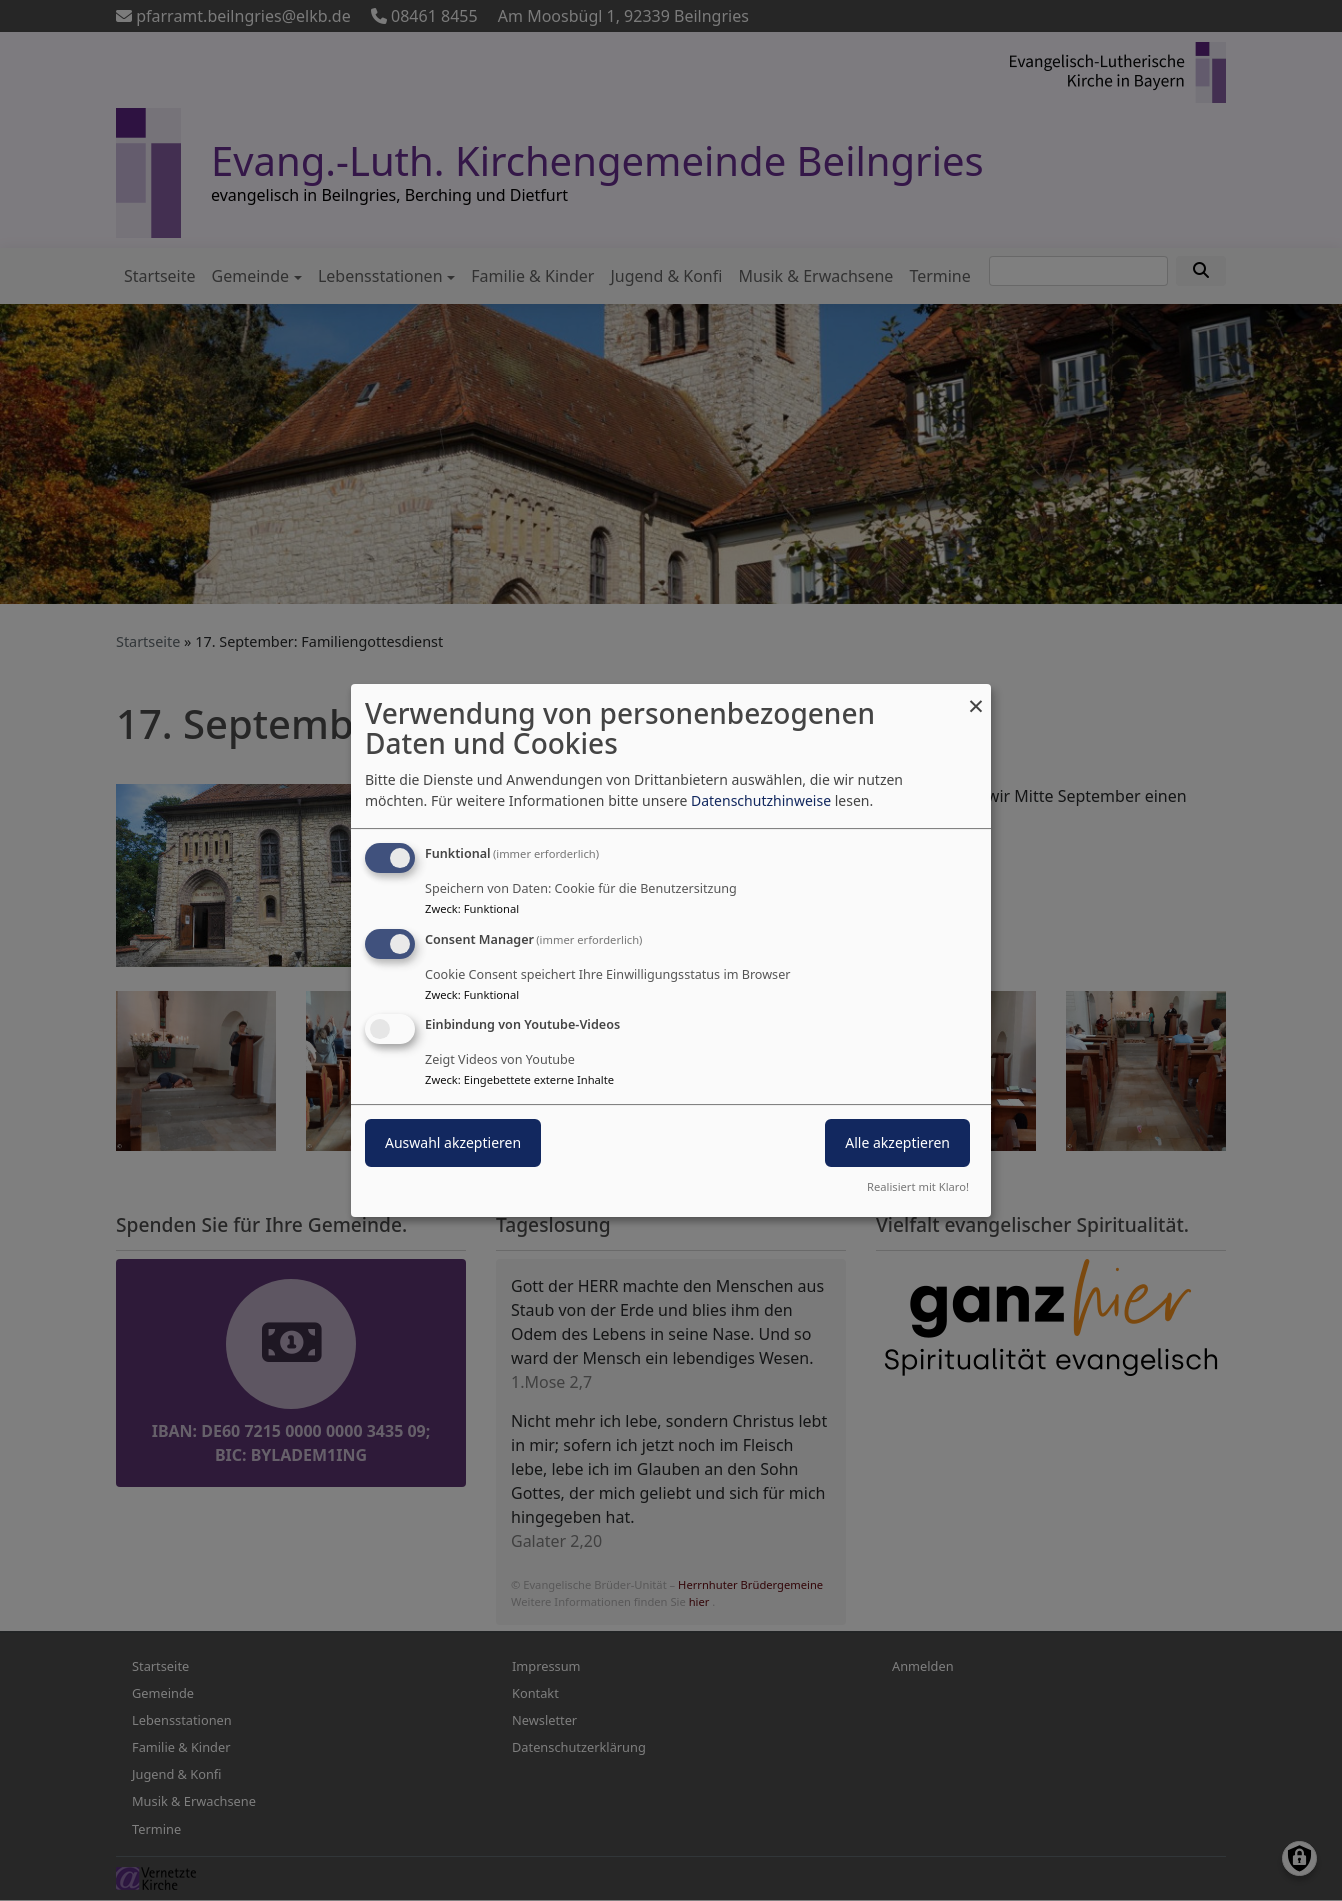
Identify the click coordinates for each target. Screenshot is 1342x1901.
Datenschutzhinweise (761, 800)
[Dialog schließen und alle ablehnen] (976, 696)
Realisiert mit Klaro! (918, 1186)
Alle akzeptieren (897, 1143)
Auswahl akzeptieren (453, 1143)
